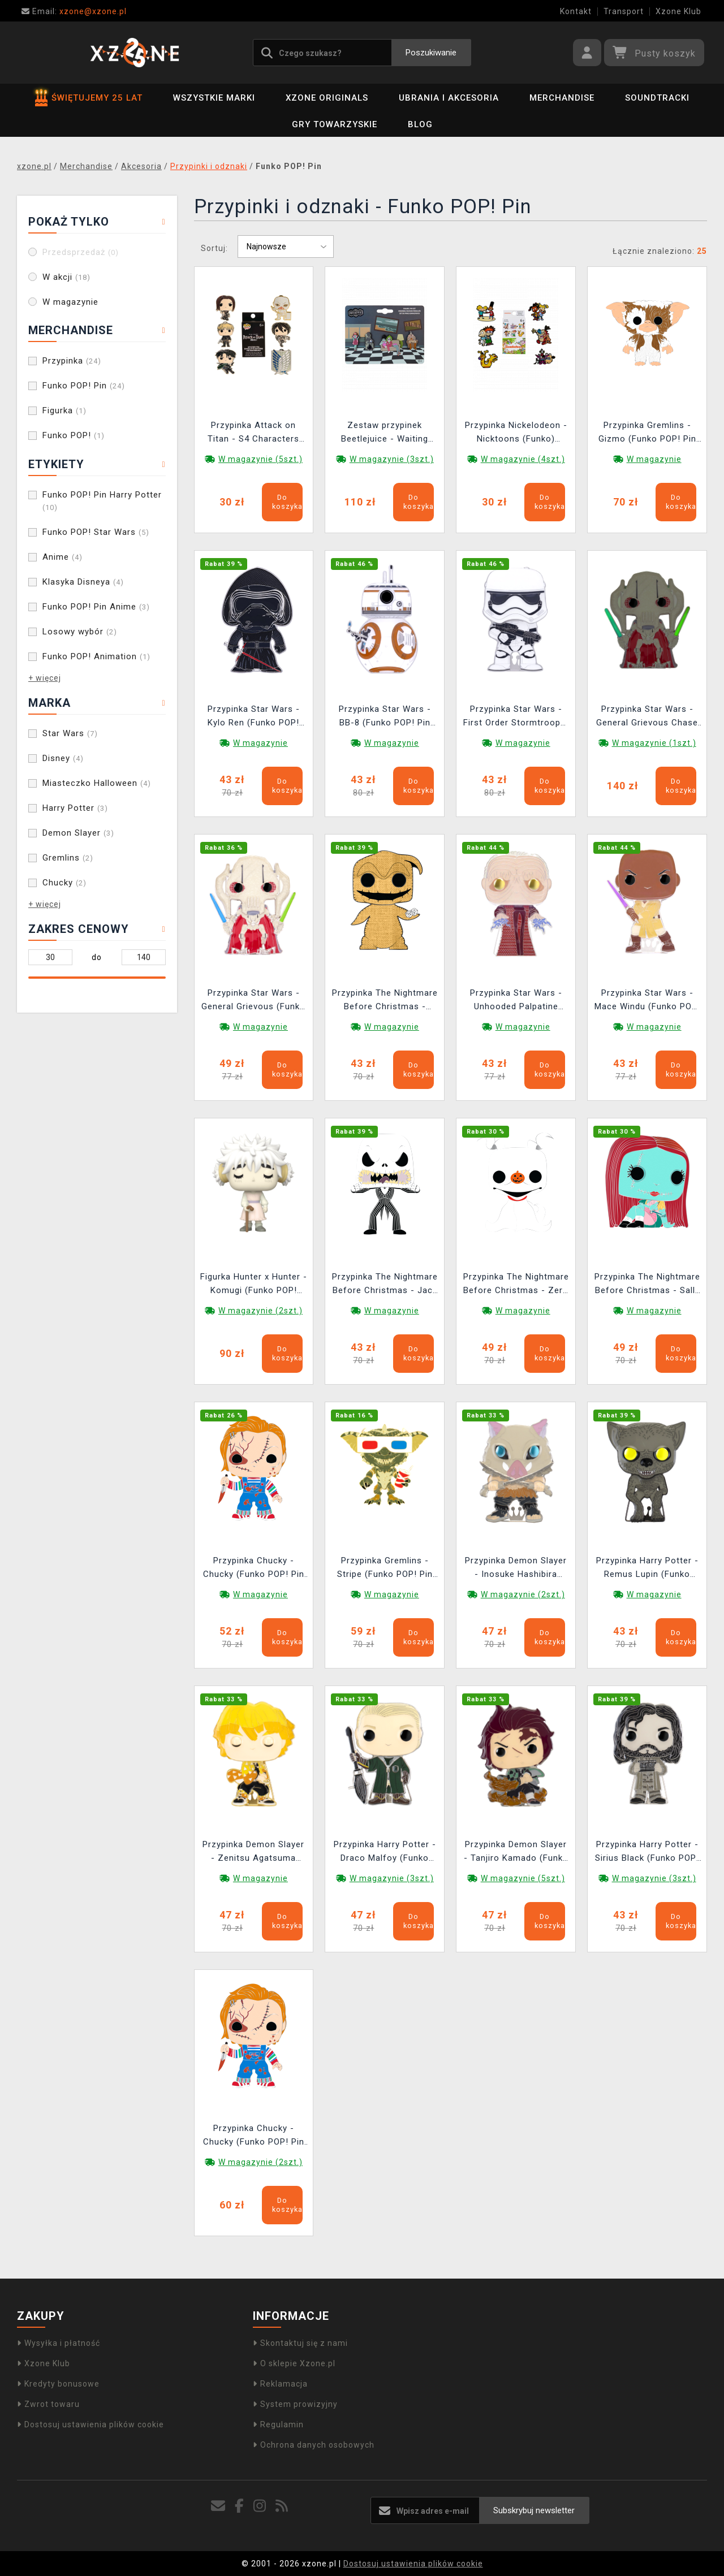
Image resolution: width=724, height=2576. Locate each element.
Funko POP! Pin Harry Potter (102, 501)
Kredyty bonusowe (58, 2383)
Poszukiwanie (431, 52)
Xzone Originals (327, 98)
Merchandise (561, 98)
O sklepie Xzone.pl (294, 2363)
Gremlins (67, 858)
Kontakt (576, 11)
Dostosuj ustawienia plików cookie (90, 2424)
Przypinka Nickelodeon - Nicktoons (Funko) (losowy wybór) (516, 433)
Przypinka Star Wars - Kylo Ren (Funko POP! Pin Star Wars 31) (254, 717)
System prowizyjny (295, 2404)
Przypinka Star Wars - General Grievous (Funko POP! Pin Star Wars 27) (253, 1001)
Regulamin (278, 2424)
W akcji (66, 277)
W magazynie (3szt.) (392, 459)
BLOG (420, 124)
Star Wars (70, 733)
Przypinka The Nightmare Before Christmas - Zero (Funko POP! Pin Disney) (516, 1285)
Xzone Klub (678, 11)
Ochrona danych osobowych (313, 2444)
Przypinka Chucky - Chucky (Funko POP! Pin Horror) (253, 1568)
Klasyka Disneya (83, 582)
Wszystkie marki (214, 98)
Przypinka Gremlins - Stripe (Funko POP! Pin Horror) (385, 1568)
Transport (624, 11)
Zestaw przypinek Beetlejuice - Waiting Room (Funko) (384, 433)
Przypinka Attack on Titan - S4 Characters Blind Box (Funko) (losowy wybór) (253, 433)
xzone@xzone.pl (74, 11)
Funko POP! (73, 435)
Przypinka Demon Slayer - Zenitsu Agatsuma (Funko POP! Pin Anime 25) (253, 1852)
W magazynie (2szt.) (260, 1310)
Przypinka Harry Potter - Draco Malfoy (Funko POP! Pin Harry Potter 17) (385, 1852)
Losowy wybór (79, 631)
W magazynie (70, 302)
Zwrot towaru (48, 2404)
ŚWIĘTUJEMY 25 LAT (89, 97)
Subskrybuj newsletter (534, 2510)
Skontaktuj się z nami (300, 2343)
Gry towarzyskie (334, 124)
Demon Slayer (78, 833)
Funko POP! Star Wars (95, 532)
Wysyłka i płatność (58, 2343)
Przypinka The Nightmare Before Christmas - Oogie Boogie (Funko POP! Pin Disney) (385, 1001)
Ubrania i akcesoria (449, 98)
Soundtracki (657, 98)
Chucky (64, 883)
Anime (62, 557)
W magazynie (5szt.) (260, 459)
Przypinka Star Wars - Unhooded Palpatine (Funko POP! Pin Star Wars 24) (516, 1001)
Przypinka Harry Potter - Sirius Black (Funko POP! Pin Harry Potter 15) (647, 1852)
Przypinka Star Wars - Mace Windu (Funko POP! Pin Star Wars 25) (647, 1001)
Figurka (64, 410)
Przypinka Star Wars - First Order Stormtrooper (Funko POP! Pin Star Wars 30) (516, 717)
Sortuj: (214, 248)
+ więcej (44, 677)
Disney (63, 758)
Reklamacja (280, 2383)
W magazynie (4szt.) (523, 459)
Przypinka (71, 361)
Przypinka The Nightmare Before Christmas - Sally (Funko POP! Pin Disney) (647, 1285)
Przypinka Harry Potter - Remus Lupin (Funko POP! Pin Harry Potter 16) (647, 1568)
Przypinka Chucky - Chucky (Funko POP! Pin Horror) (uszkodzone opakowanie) (253, 2136)
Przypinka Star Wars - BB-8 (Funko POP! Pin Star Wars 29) (385, 717)
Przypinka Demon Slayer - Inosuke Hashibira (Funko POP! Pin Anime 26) (516, 1568)
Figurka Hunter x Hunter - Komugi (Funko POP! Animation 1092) (253, 1285)
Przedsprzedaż (80, 252)
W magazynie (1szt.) (654, 742)
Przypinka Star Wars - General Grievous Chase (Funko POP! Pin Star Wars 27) (647, 717)
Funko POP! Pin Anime (96, 607)
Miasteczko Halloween (96, 783)
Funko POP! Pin (83, 386)
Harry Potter (75, 808)
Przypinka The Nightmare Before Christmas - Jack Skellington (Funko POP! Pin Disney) (385, 1285)
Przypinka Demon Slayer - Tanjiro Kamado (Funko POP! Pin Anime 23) (516, 1852)
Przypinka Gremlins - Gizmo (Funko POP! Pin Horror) (647, 433)
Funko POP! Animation (96, 656)
